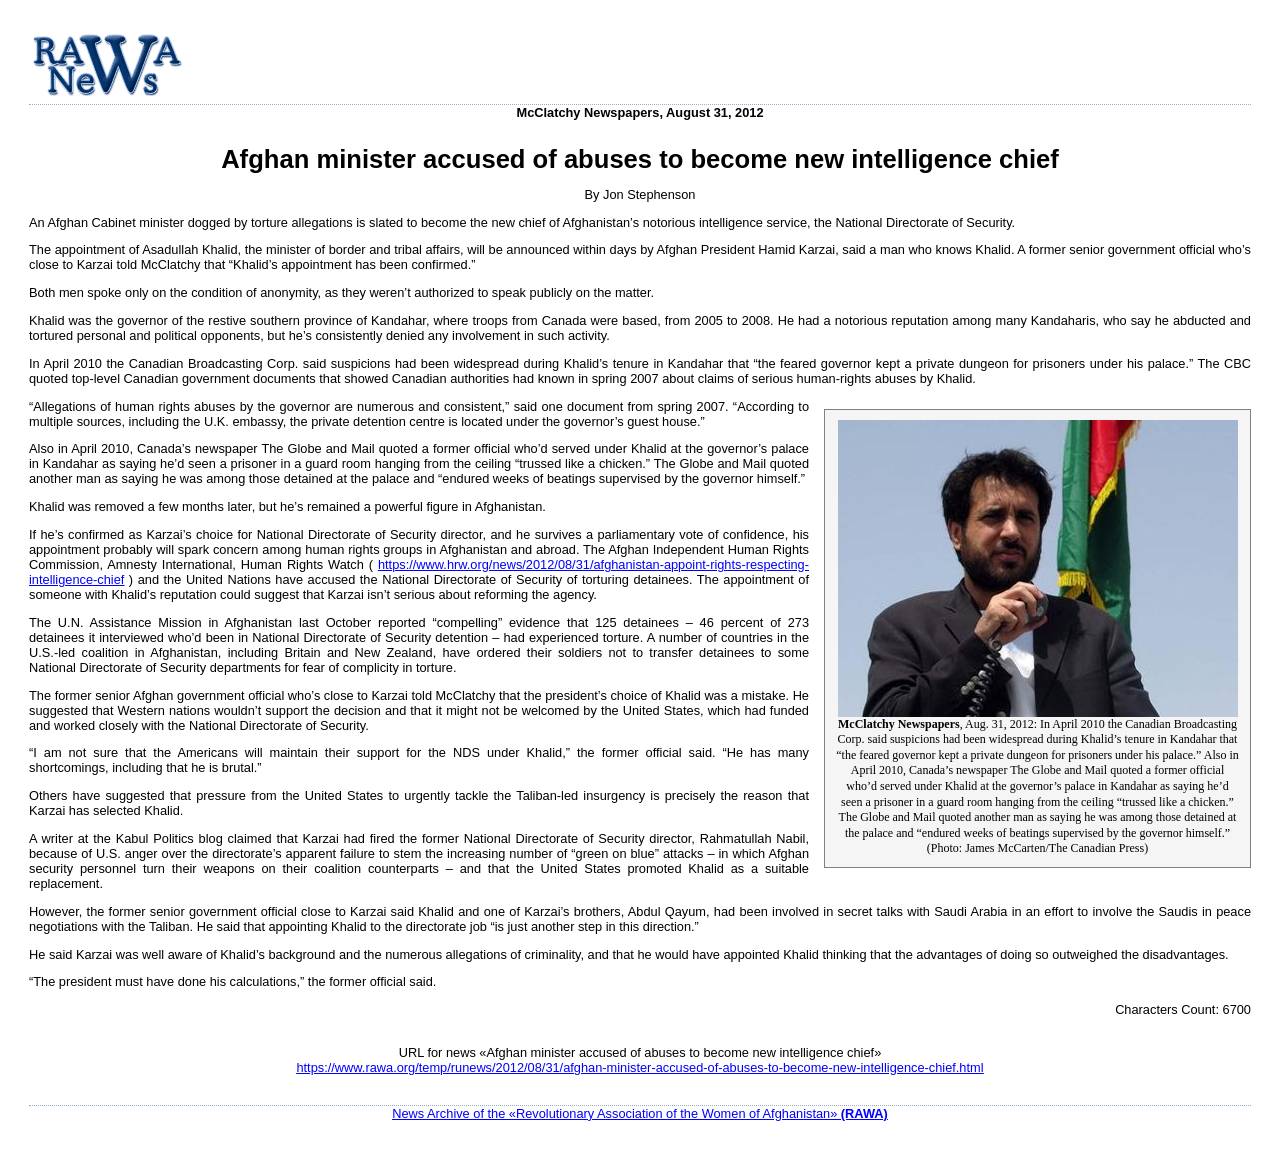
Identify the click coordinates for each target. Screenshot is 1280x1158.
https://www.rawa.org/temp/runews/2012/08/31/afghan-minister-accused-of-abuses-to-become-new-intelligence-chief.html (639, 1067)
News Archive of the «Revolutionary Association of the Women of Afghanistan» (640, 1113)
